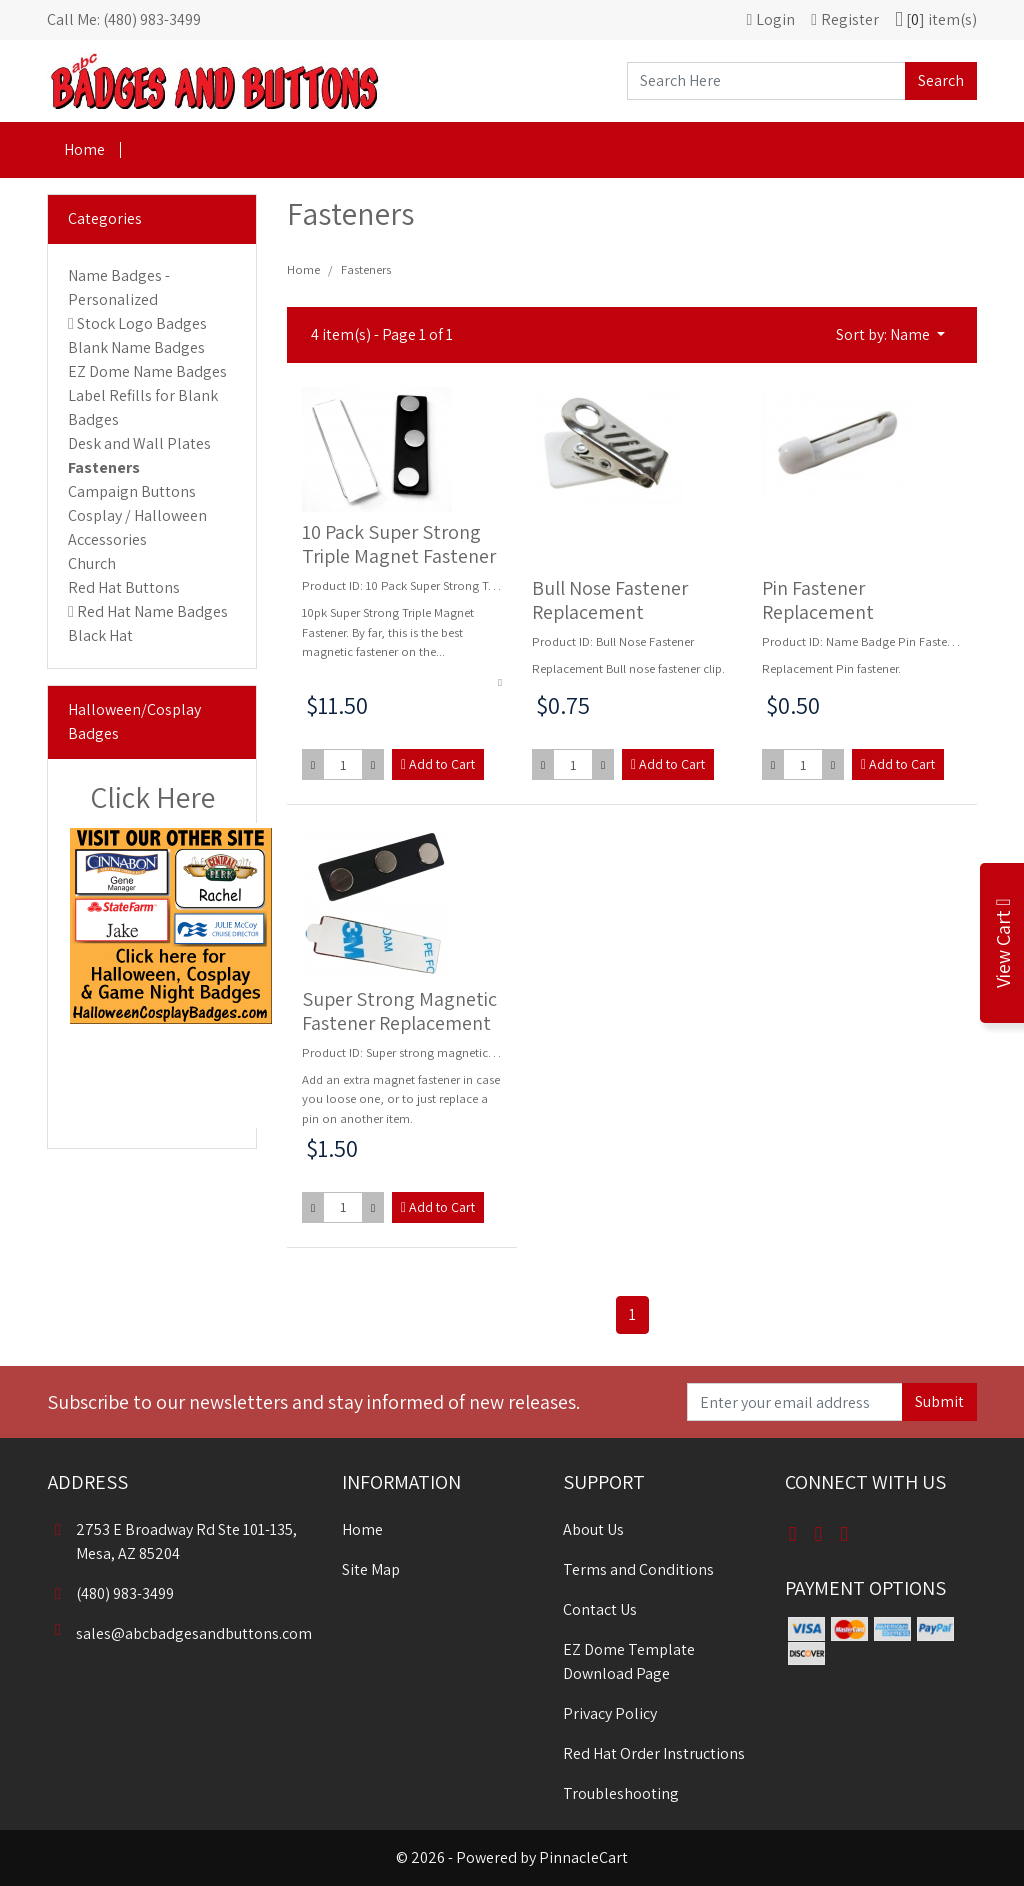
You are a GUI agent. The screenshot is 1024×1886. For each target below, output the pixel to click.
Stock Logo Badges (142, 323)
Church (92, 563)
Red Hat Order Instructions (654, 1753)
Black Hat (100, 635)
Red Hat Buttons (124, 587)
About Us (593, 1529)
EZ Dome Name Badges (147, 371)
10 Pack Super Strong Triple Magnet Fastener (399, 544)
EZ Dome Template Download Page (629, 1661)
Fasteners (104, 467)
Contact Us (600, 1609)
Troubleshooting (621, 1793)
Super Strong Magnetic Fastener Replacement (399, 1011)
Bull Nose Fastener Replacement (610, 600)
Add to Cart (438, 764)
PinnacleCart (583, 1857)
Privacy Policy (610, 1713)
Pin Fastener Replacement (818, 600)
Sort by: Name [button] (884, 334)
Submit (939, 1401)
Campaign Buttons (132, 491)
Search (941, 80)
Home (84, 149)
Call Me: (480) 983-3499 (124, 19)
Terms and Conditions (638, 1569)
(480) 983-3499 (111, 1593)
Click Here (152, 797)
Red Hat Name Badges (152, 611)
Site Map (371, 1569)
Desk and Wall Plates (139, 443)
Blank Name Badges (136, 347)
